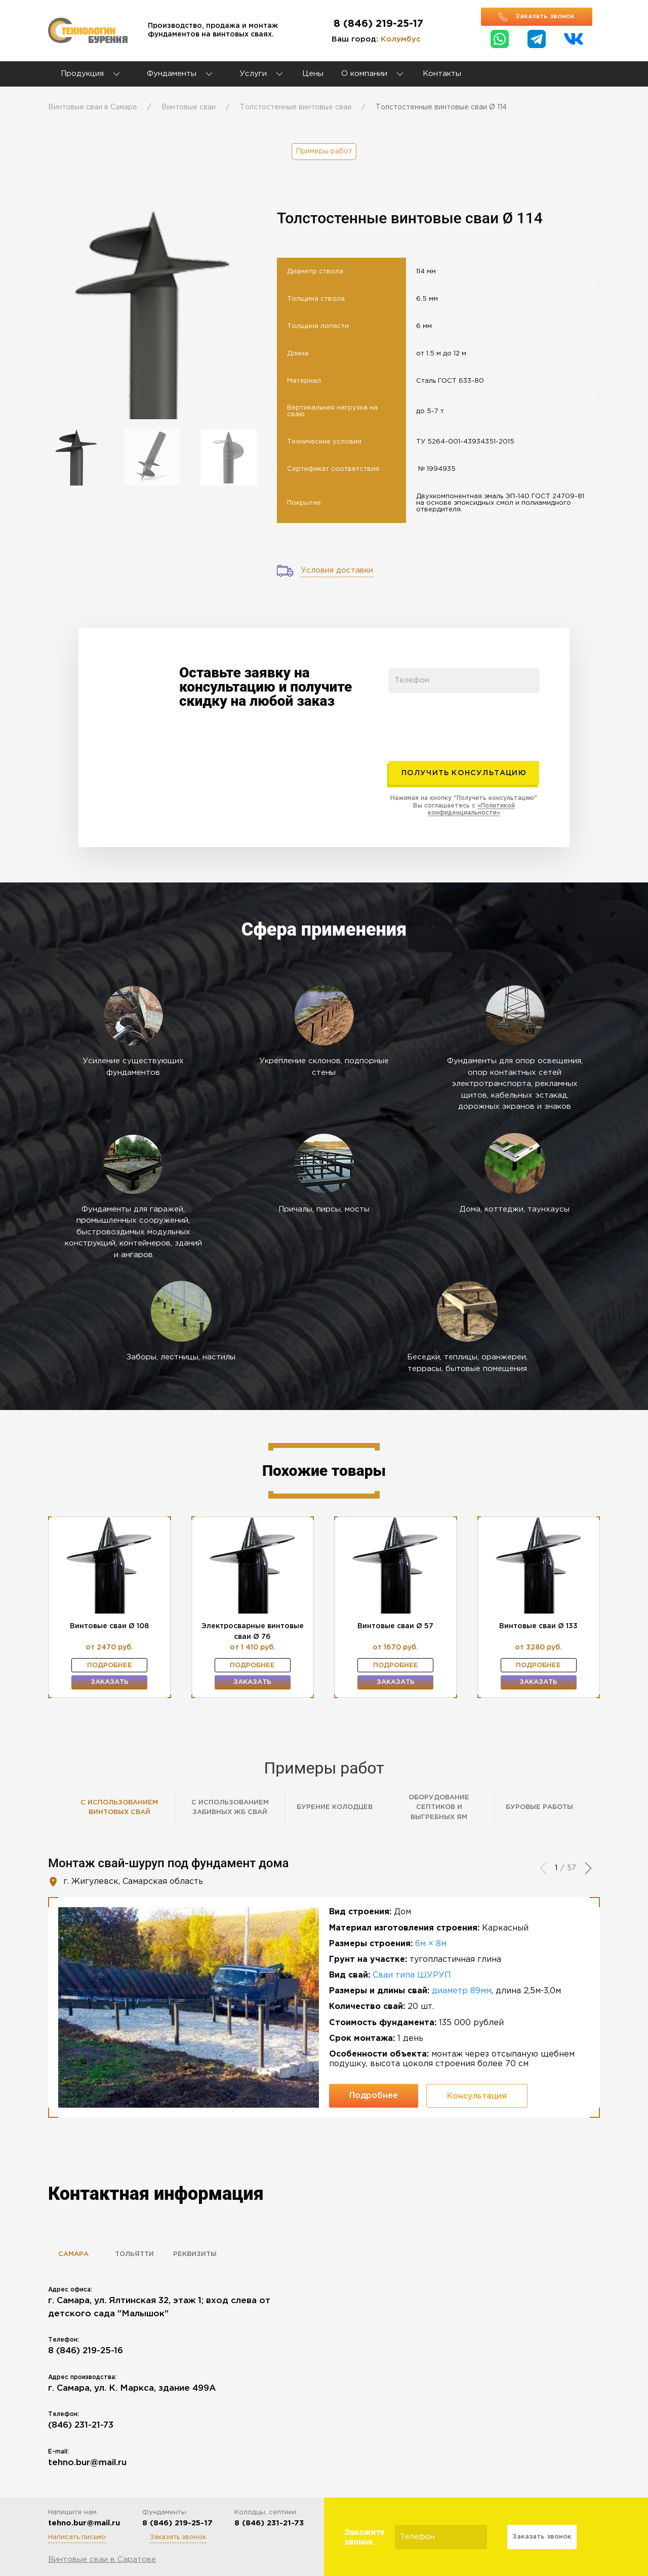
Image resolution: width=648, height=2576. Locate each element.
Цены (312, 73)
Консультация (477, 2096)
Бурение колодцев (335, 1807)
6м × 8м (431, 1944)
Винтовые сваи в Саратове (102, 2559)
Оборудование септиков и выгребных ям (439, 1807)
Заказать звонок (178, 2537)
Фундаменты (171, 73)
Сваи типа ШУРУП (412, 1975)
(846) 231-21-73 (80, 2425)
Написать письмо (77, 2537)
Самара (73, 2254)
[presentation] (466, 722)
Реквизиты (195, 2254)
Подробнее (109, 1665)
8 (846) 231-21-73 (269, 2523)
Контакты (442, 73)
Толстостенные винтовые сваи (295, 107)
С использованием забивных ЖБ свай (230, 1808)
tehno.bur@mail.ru (87, 2463)
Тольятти (134, 2254)
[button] (588, 1868)
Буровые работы (539, 1807)
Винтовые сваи (188, 107)
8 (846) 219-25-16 (85, 2351)
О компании (364, 73)
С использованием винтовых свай (119, 1808)
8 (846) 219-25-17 (378, 23)
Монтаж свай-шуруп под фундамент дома (168, 1863)
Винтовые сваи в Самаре (92, 107)
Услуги (262, 74)
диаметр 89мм (462, 1991)
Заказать (110, 1682)
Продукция (82, 73)
